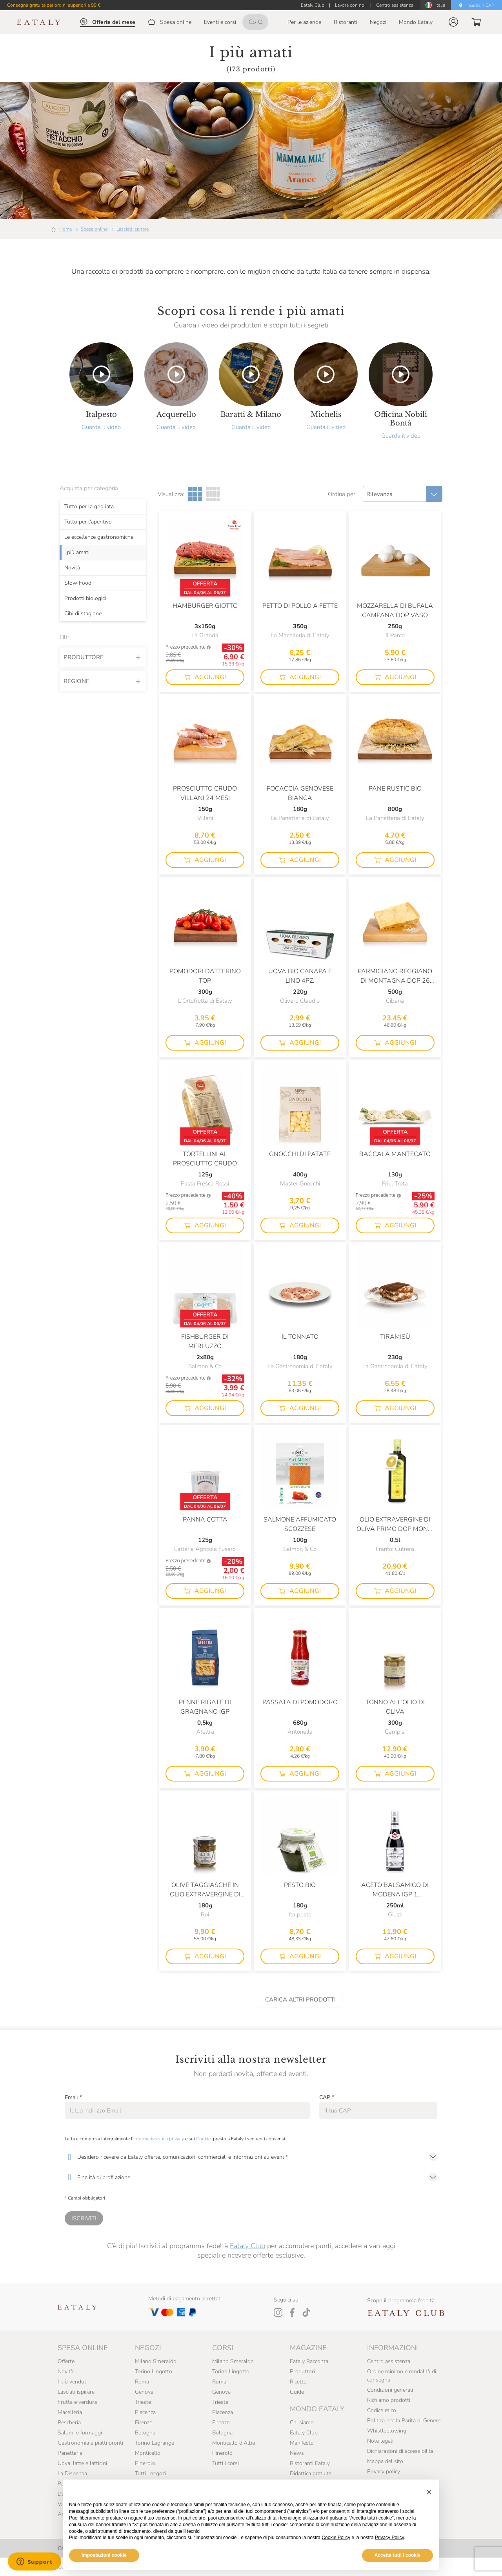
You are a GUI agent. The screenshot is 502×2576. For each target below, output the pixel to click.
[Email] (187, 2110)
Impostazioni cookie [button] (104, 2555)
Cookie (203, 2139)
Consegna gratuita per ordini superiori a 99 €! (54, 5)
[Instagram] (278, 2312)
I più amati (76, 552)
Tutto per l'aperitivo (88, 522)
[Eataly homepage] (39, 22)
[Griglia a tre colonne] (195, 494)
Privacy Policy (389, 2537)
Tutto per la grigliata (89, 506)
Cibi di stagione (83, 613)
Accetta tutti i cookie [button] (397, 2555)
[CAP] (378, 2110)
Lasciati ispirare (132, 229)
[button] (453, 22)
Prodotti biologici (85, 598)
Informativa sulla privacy (158, 2139)
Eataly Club (247, 2246)
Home (65, 229)
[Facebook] (292, 2312)
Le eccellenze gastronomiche (98, 537)
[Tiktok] (306, 2312)
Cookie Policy (336, 2537)
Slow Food (77, 583)
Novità (72, 568)
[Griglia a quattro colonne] (213, 494)
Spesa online (94, 229)
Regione (103, 681)
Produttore (103, 658)
